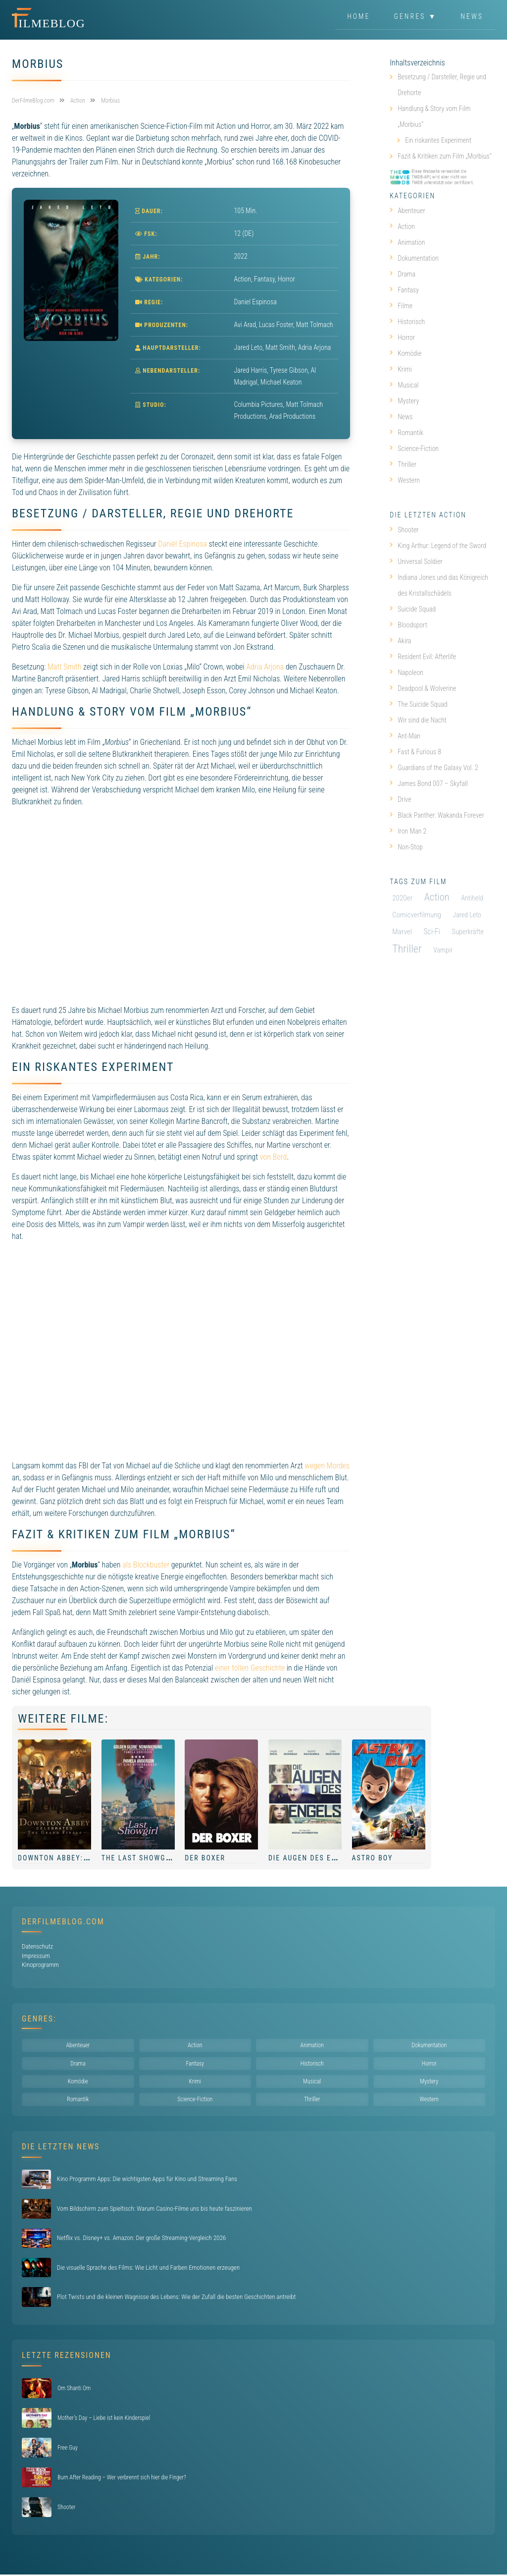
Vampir (443, 950)
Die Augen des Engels (311, 1858)
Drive (400, 799)
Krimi (401, 369)
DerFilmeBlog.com (63, 1921)
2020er (402, 898)
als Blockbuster (145, 1564)
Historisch (407, 322)
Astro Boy (372, 1858)
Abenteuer (407, 211)
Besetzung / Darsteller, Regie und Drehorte (442, 85)
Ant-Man (405, 736)
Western (405, 480)
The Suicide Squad (418, 704)
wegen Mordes (327, 1465)
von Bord (273, 1157)
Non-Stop (406, 847)
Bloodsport (408, 625)
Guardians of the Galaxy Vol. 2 (434, 768)
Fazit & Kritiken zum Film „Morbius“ (444, 156)
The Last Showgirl (139, 1858)
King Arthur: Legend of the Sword (438, 546)
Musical (404, 385)
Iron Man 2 (408, 831)
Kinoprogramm (40, 1964)
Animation (407, 242)
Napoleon (406, 672)
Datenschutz (37, 1946)
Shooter (404, 530)
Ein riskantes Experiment (438, 140)
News (471, 17)
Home (358, 17)
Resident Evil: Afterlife (423, 657)
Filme (401, 306)
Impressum (36, 1956)
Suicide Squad (413, 609)
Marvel (402, 931)
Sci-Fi (432, 931)
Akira (400, 641)
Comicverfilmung (416, 914)
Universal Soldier (416, 561)
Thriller (403, 464)
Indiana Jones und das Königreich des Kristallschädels (439, 585)
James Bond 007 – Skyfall (429, 783)
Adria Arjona (265, 667)
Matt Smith (65, 667)
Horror (286, 279)
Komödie (405, 353)
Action (243, 279)
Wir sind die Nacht (418, 720)
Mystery (404, 401)
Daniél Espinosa (182, 544)
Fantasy (264, 279)
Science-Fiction (414, 448)
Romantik (406, 433)
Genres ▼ (415, 17)
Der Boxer (205, 1858)
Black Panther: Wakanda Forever (437, 815)
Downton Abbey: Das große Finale (89, 1858)
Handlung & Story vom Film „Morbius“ (434, 116)
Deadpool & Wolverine (423, 688)
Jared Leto (467, 915)
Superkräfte (468, 932)
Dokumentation (414, 258)
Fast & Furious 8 (415, 752)
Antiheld (472, 898)
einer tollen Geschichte (250, 1668)
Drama (402, 274)
